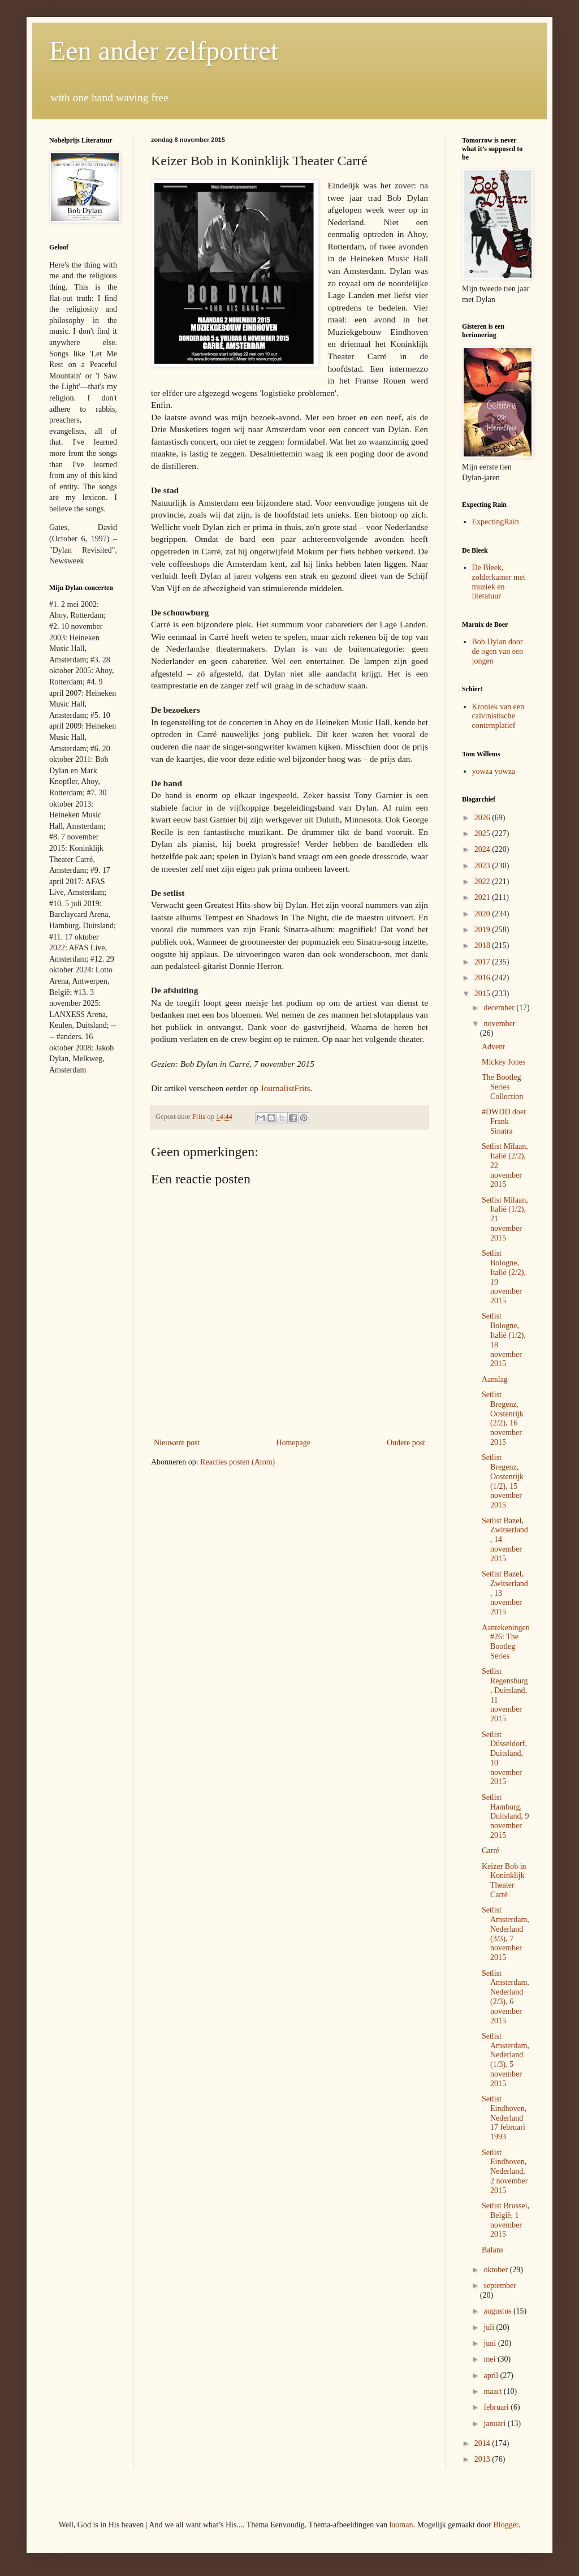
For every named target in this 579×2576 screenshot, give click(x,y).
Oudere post (406, 1442)
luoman (401, 2525)
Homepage (293, 1442)
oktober (496, 2269)
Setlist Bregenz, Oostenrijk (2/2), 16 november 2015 (503, 1418)
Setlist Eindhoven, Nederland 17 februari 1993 (504, 2118)
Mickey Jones (503, 1062)
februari (497, 2407)
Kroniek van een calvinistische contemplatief (498, 716)
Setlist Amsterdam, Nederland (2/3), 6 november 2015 (505, 1997)
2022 (483, 881)
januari (495, 2423)
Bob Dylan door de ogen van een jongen (498, 651)
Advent (493, 1047)
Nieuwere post (177, 1442)
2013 (483, 2459)
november (499, 1023)
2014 (483, 2443)
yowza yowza (494, 771)
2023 (483, 865)
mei (490, 2359)
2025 (483, 833)
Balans (492, 2250)
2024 (483, 849)
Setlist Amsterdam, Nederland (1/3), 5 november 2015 (505, 2060)
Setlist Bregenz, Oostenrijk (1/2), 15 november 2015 (503, 1481)
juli (489, 2327)
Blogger (505, 2525)
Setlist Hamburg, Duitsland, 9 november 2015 (505, 1816)
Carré (490, 1850)
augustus (498, 2311)
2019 (483, 929)
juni (490, 2343)
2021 (483, 897)
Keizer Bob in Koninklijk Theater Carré (504, 1880)
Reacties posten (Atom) (237, 1462)
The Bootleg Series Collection (502, 1087)
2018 (483, 945)
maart (493, 2391)
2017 (483, 962)
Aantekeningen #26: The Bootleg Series (506, 1641)
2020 (483, 914)
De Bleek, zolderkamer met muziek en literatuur (498, 581)
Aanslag (495, 1379)
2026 (483, 817)
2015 (483, 993)
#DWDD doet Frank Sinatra (504, 1121)
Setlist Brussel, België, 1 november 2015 (505, 2220)
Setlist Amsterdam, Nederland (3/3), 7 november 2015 (505, 1934)
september (499, 2285)
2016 (483, 977)
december (499, 1007)
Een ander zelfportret (163, 51)
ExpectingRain (495, 522)
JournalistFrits (285, 1088)
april (491, 2375)
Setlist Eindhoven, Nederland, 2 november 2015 (505, 2171)
